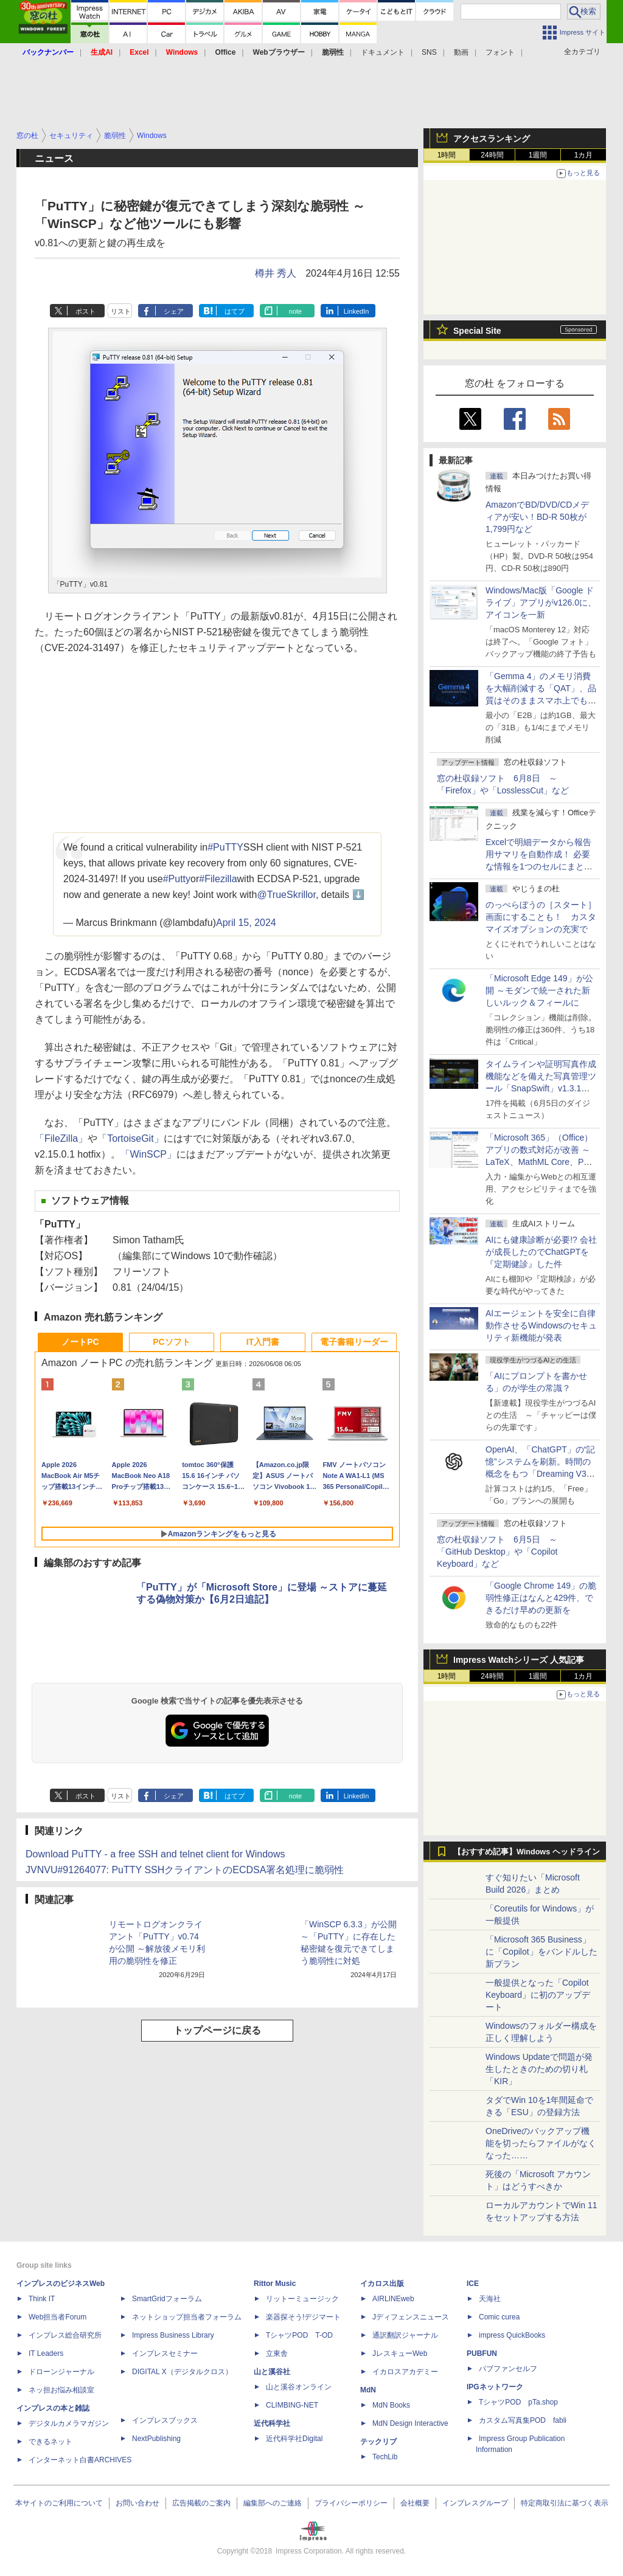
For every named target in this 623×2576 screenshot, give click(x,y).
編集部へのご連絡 (272, 2503)
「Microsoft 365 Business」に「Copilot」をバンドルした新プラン (541, 1952)
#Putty (176, 879)
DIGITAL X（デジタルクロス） (182, 2371)
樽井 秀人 (275, 273)
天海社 (490, 2299)
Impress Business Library (173, 2335)
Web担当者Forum (57, 2317)
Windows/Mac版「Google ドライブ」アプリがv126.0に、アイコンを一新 (541, 602)
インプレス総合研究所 (65, 2335)
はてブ (234, 311)
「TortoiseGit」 (130, 1138)
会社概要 (415, 2503)
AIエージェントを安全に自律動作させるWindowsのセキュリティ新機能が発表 (541, 1325)
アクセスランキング (491, 138)
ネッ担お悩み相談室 (61, 2390)
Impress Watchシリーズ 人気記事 (518, 1660)
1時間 (446, 155)
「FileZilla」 (61, 1138)
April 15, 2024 (246, 922)
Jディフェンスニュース (410, 2317)
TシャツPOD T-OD (299, 2335)
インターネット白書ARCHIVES (80, 2460)
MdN (368, 2390)
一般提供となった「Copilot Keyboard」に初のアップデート (538, 1995)
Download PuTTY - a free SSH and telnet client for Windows (155, 1854)
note (295, 311)
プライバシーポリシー (351, 2503)
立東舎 (277, 2353)
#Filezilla (218, 879)
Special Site (477, 331)
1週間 (538, 155)
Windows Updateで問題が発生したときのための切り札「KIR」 (539, 2069)
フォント (500, 52)
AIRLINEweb (393, 2299)
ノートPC (80, 1342)
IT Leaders (46, 2353)
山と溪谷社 (272, 2371)
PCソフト (171, 1342)
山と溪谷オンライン (299, 2387)
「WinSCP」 (148, 1154)
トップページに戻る (217, 2030)
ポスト (85, 311)
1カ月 (583, 155)
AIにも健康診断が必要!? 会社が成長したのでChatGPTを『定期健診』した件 (541, 1252)
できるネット (50, 2441)
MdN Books (391, 2405)
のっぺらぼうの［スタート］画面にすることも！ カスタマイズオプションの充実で (541, 917)
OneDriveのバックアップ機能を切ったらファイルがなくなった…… (541, 2143)
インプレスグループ (475, 2503)
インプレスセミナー (165, 2353)
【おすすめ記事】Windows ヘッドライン (526, 1852)
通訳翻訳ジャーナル (405, 2335)
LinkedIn (356, 311)
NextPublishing (156, 2438)
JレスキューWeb (399, 2353)
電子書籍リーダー (354, 1342)
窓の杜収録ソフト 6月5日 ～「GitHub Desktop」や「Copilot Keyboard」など (497, 1552)
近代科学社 (272, 2423)
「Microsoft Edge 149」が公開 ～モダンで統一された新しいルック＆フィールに (539, 990)
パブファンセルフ (508, 2368)
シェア (174, 311)
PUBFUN (482, 2353)
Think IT (42, 2299)
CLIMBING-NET (292, 2405)
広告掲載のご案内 (201, 2503)
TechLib (384, 2457)
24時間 (492, 155)
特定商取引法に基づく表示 (564, 2503)
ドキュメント (383, 52)
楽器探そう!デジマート (303, 2317)
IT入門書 (262, 1342)
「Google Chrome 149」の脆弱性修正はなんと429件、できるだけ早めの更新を (541, 1598)
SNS (429, 52)
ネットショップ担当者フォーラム (187, 2317)
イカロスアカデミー (405, 2371)
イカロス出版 (382, 2283)
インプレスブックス (165, 2420)
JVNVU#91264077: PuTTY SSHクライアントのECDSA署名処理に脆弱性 (185, 1870)
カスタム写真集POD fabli (522, 2420)
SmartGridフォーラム (167, 2299)
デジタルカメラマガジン (69, 2423)
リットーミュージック (302, 2299)
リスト (121, 311)
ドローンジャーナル (61, 2371)
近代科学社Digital (294, 2438)
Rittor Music (275, 2283)
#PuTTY (225, 847)
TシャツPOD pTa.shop (518, 2402)
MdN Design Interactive (410, 2423)
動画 (461, 52)
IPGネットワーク (495, 2387)
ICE (473, 2283)
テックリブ (378, 2441)
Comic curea (499, 2317)
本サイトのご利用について (59, 2503)
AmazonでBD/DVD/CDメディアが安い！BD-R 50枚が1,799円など (537, 517)
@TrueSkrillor (286, 894)
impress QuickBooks (512, 2335)
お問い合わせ (137, 2503)
